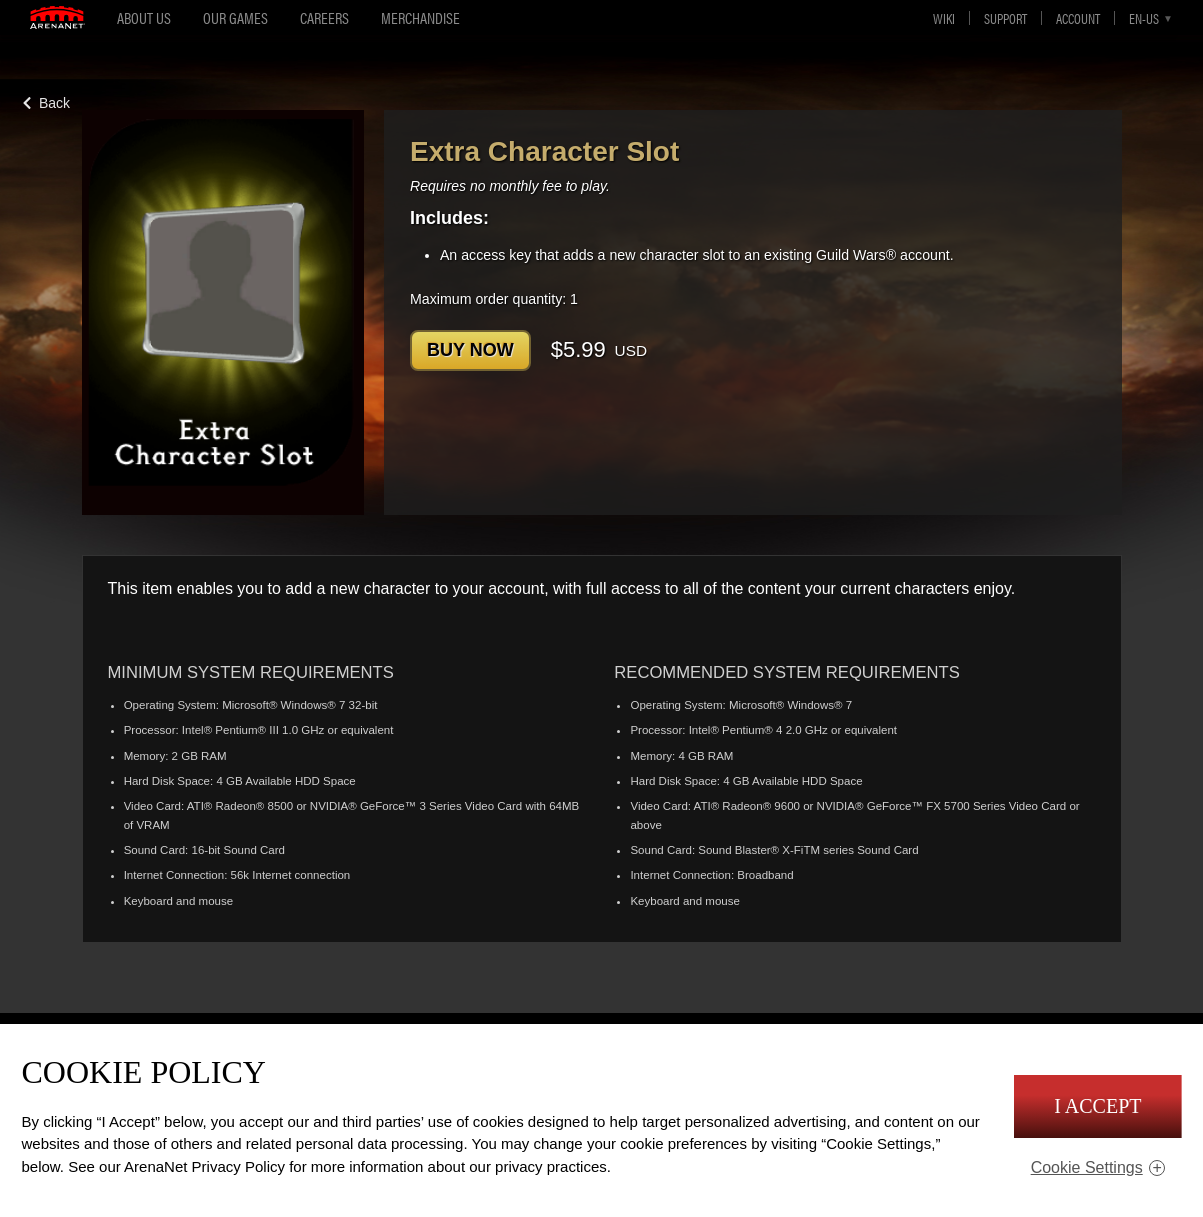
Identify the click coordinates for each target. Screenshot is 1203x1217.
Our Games (235, 17)
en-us (1144, 18)
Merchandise (420, 17)
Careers (324, 17)
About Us (144, 17)
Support (1005, 18)
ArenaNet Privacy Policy (204, 1166)
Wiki (944, 18)
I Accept (1097, 1106)
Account (1078, 18)
